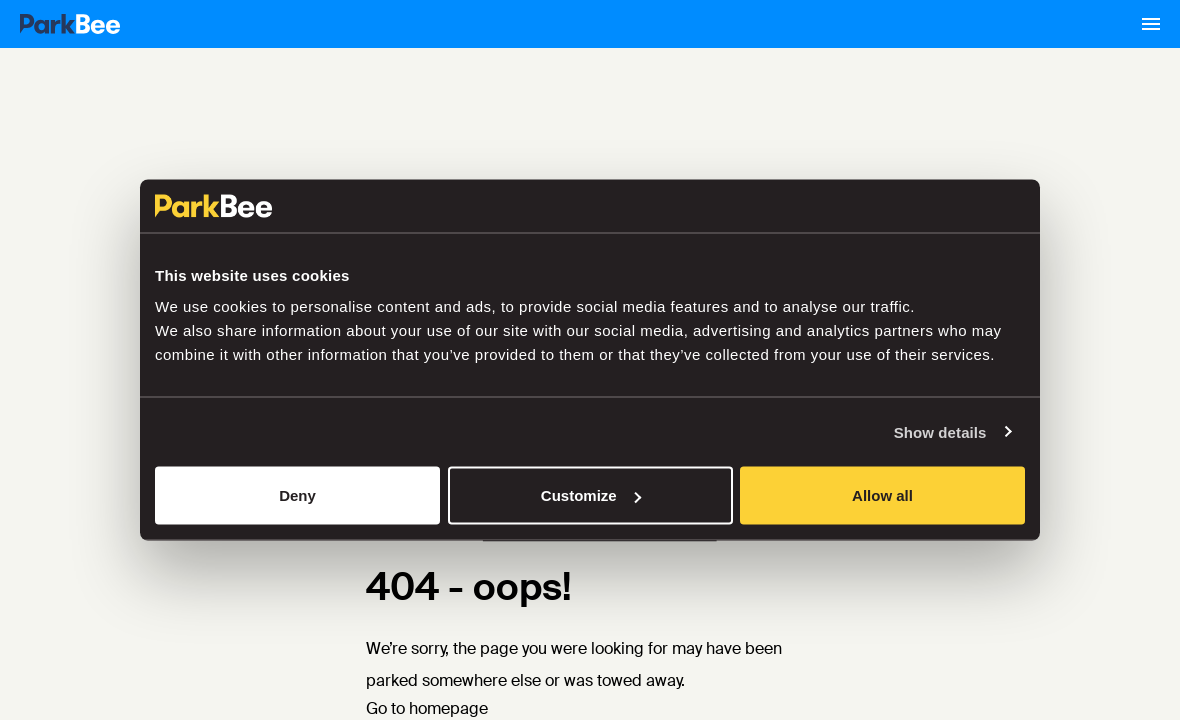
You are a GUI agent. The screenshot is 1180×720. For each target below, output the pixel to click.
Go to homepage (427, 708)
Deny (297, 495)
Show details (940, 431)
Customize (591, 495)
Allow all (882, 495)
